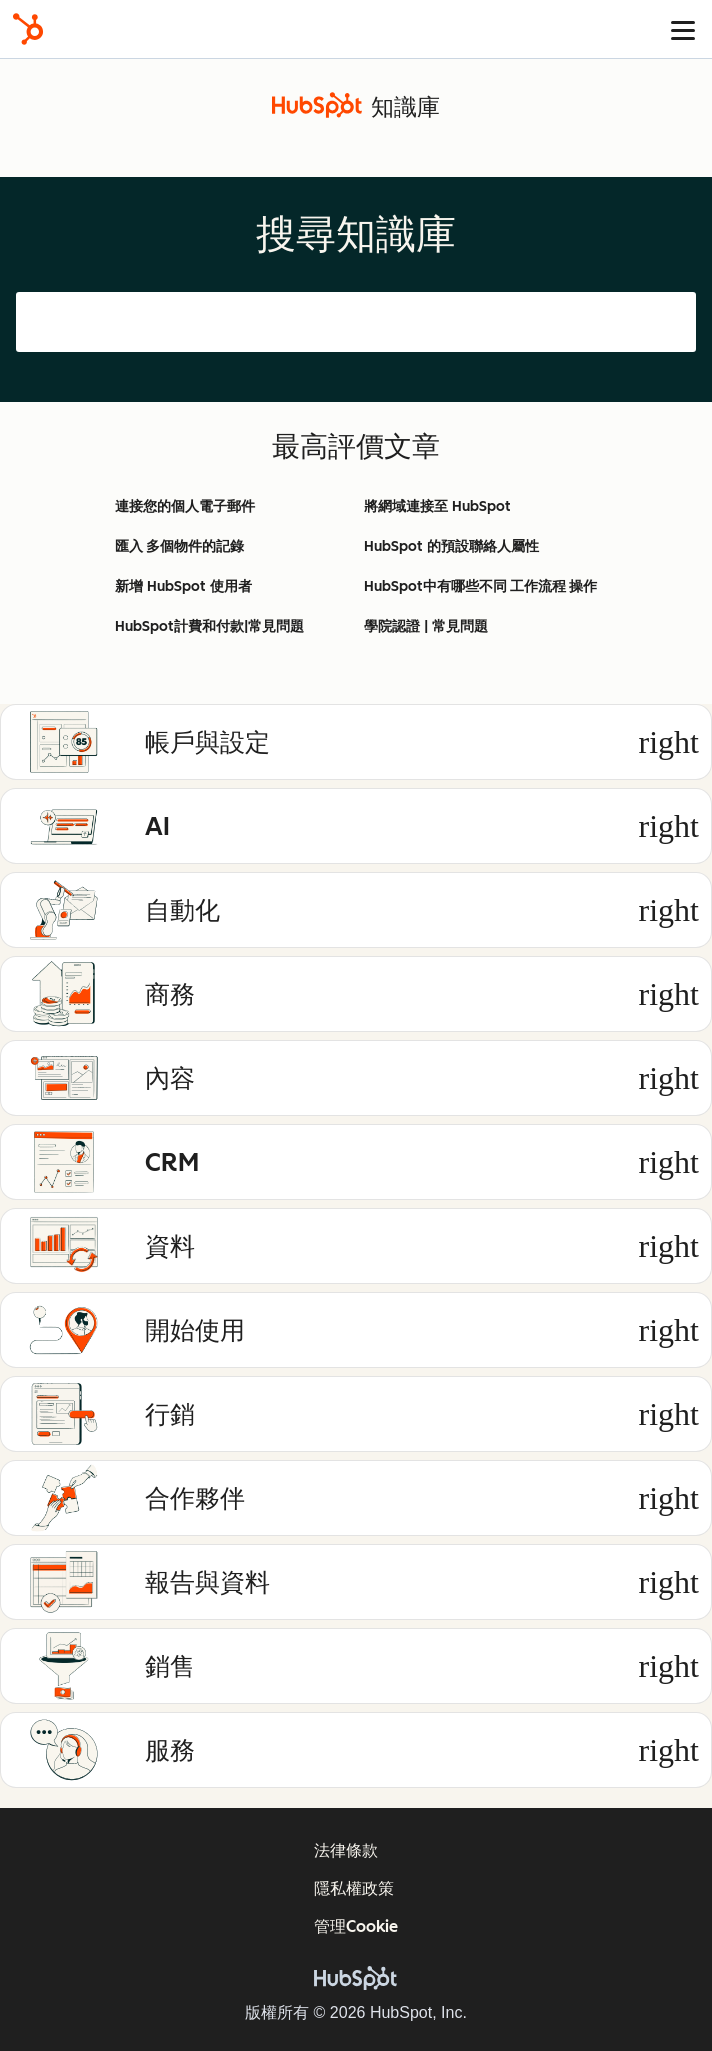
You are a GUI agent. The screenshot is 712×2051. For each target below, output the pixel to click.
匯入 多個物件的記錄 (179, 546)
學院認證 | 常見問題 (426, 626)
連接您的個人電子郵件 (185, 506)
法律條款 (346, 1850)
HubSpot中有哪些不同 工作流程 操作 (480, 586)
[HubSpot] (28, 29)
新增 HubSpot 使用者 (183, 586)
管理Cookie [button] (356, 1926)
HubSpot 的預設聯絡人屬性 (451, 546)
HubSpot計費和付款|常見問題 (209, 626)
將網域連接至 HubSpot (437, 506)
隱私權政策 (354, 1888)
